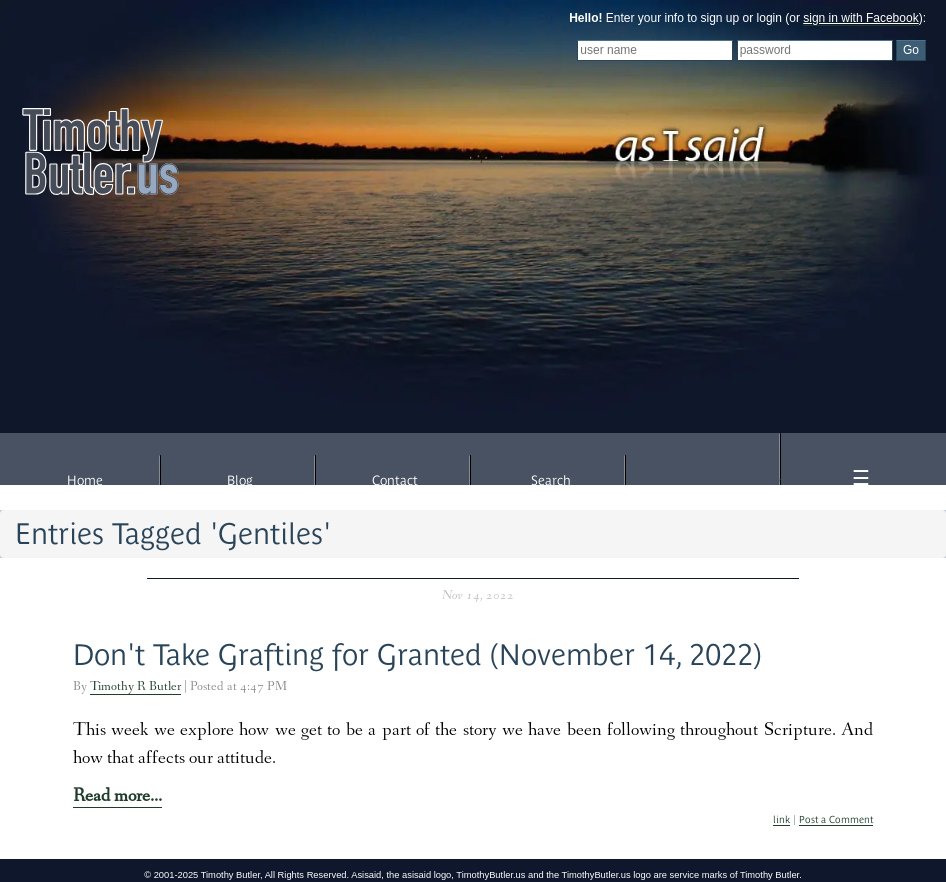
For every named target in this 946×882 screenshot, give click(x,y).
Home (85, 480)
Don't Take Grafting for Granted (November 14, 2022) (417, 654)
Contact (395, 480)
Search (551, 480)
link (781, 819)
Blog (240, 480)
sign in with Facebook (860, 18)
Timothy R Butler (135, 687)
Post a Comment (836, 819)
